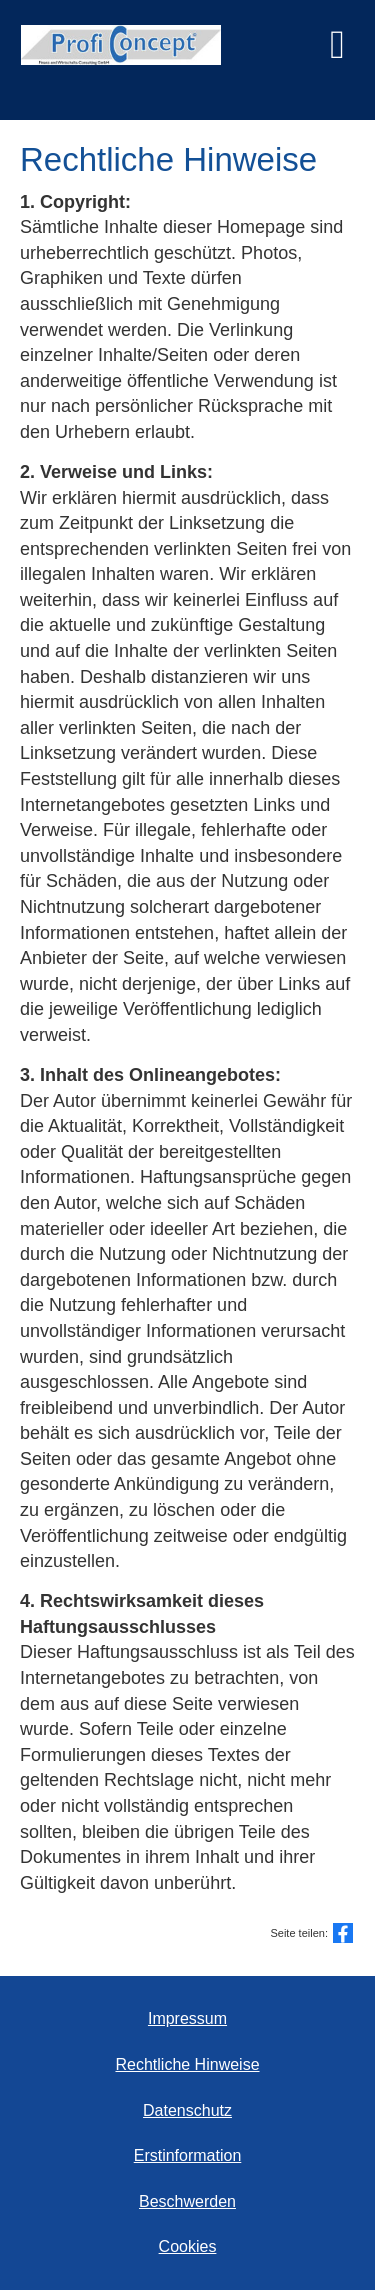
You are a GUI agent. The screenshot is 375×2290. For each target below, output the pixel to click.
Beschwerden (187, 2201)
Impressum (187, 2018)
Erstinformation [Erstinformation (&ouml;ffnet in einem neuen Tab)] (188, 2155)
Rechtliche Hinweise (187, 2064)
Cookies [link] (188, 2246)
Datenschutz (187, 2110)
